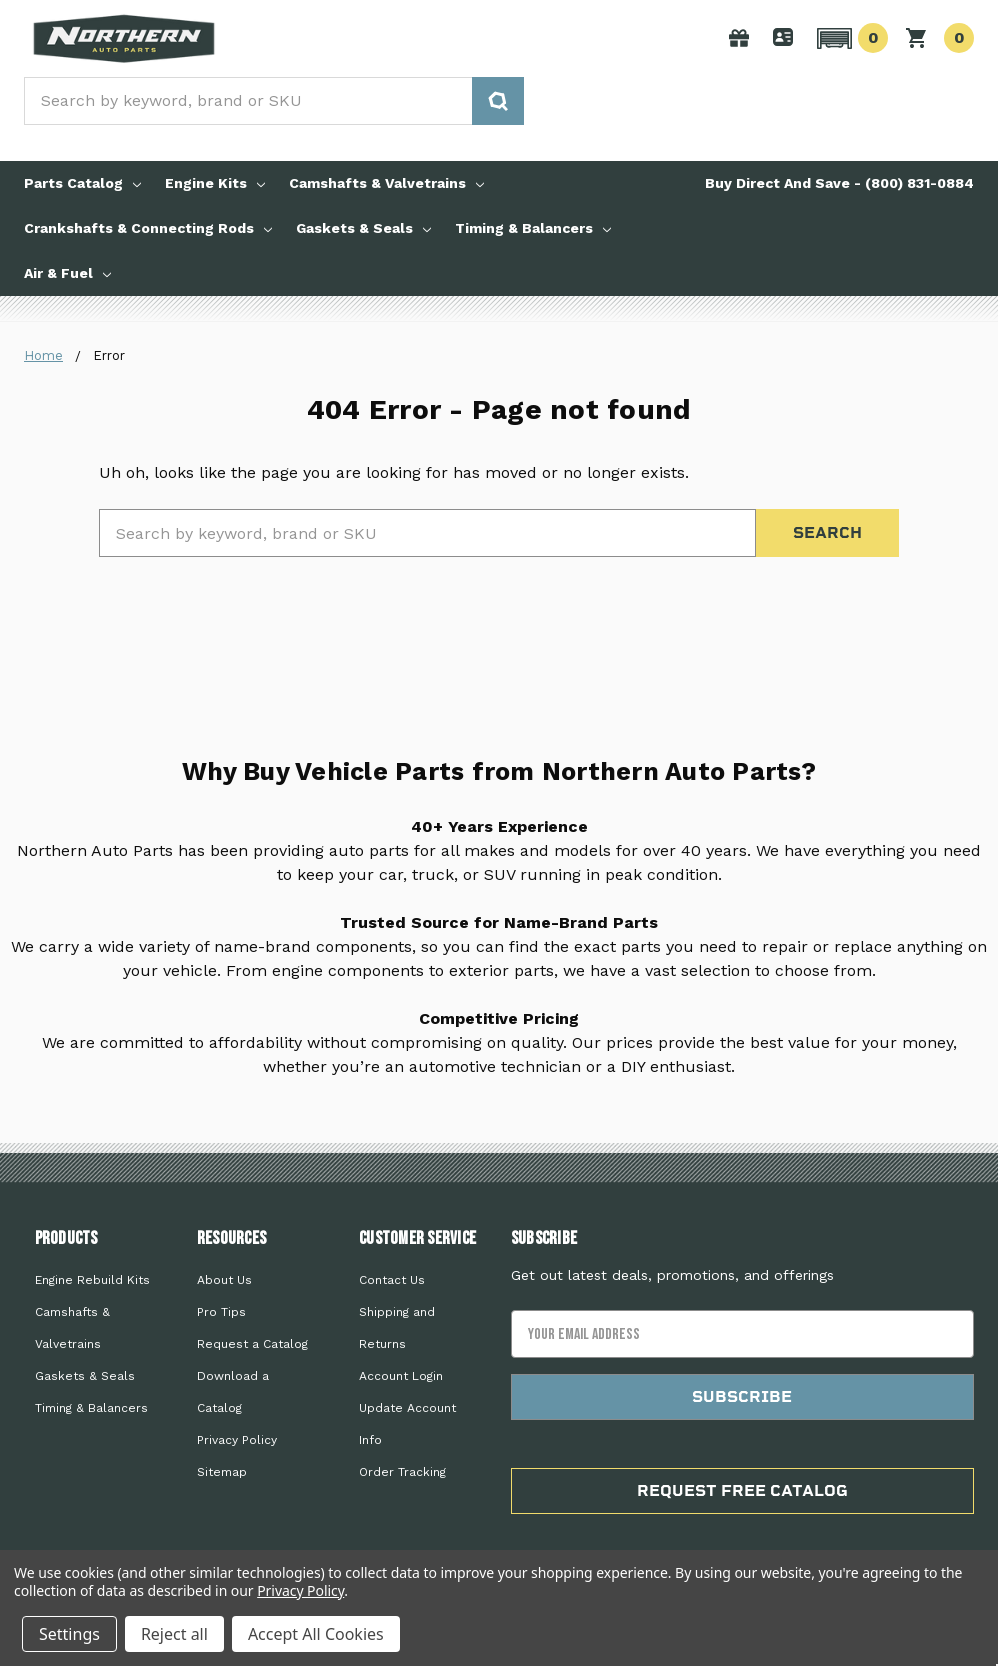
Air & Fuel (67, 273)
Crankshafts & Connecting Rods (148, 228)
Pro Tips (221, 1312)
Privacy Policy (237, 1440)
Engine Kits (215, 183)
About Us (224, 1280)
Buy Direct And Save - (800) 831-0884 (839, 183)
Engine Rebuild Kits (92, 1280)
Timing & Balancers (533, 228)
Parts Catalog (82, 183)
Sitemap (222, 1472)
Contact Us (392, 1280)
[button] (849, 38)
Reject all (174, 1634)
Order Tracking (402, 1472)
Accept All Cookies (316, 1634)
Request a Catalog (252, 1344)
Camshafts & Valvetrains (386, 183)
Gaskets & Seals (363, 228)
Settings (69, 1634)
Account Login (401, 1376)
